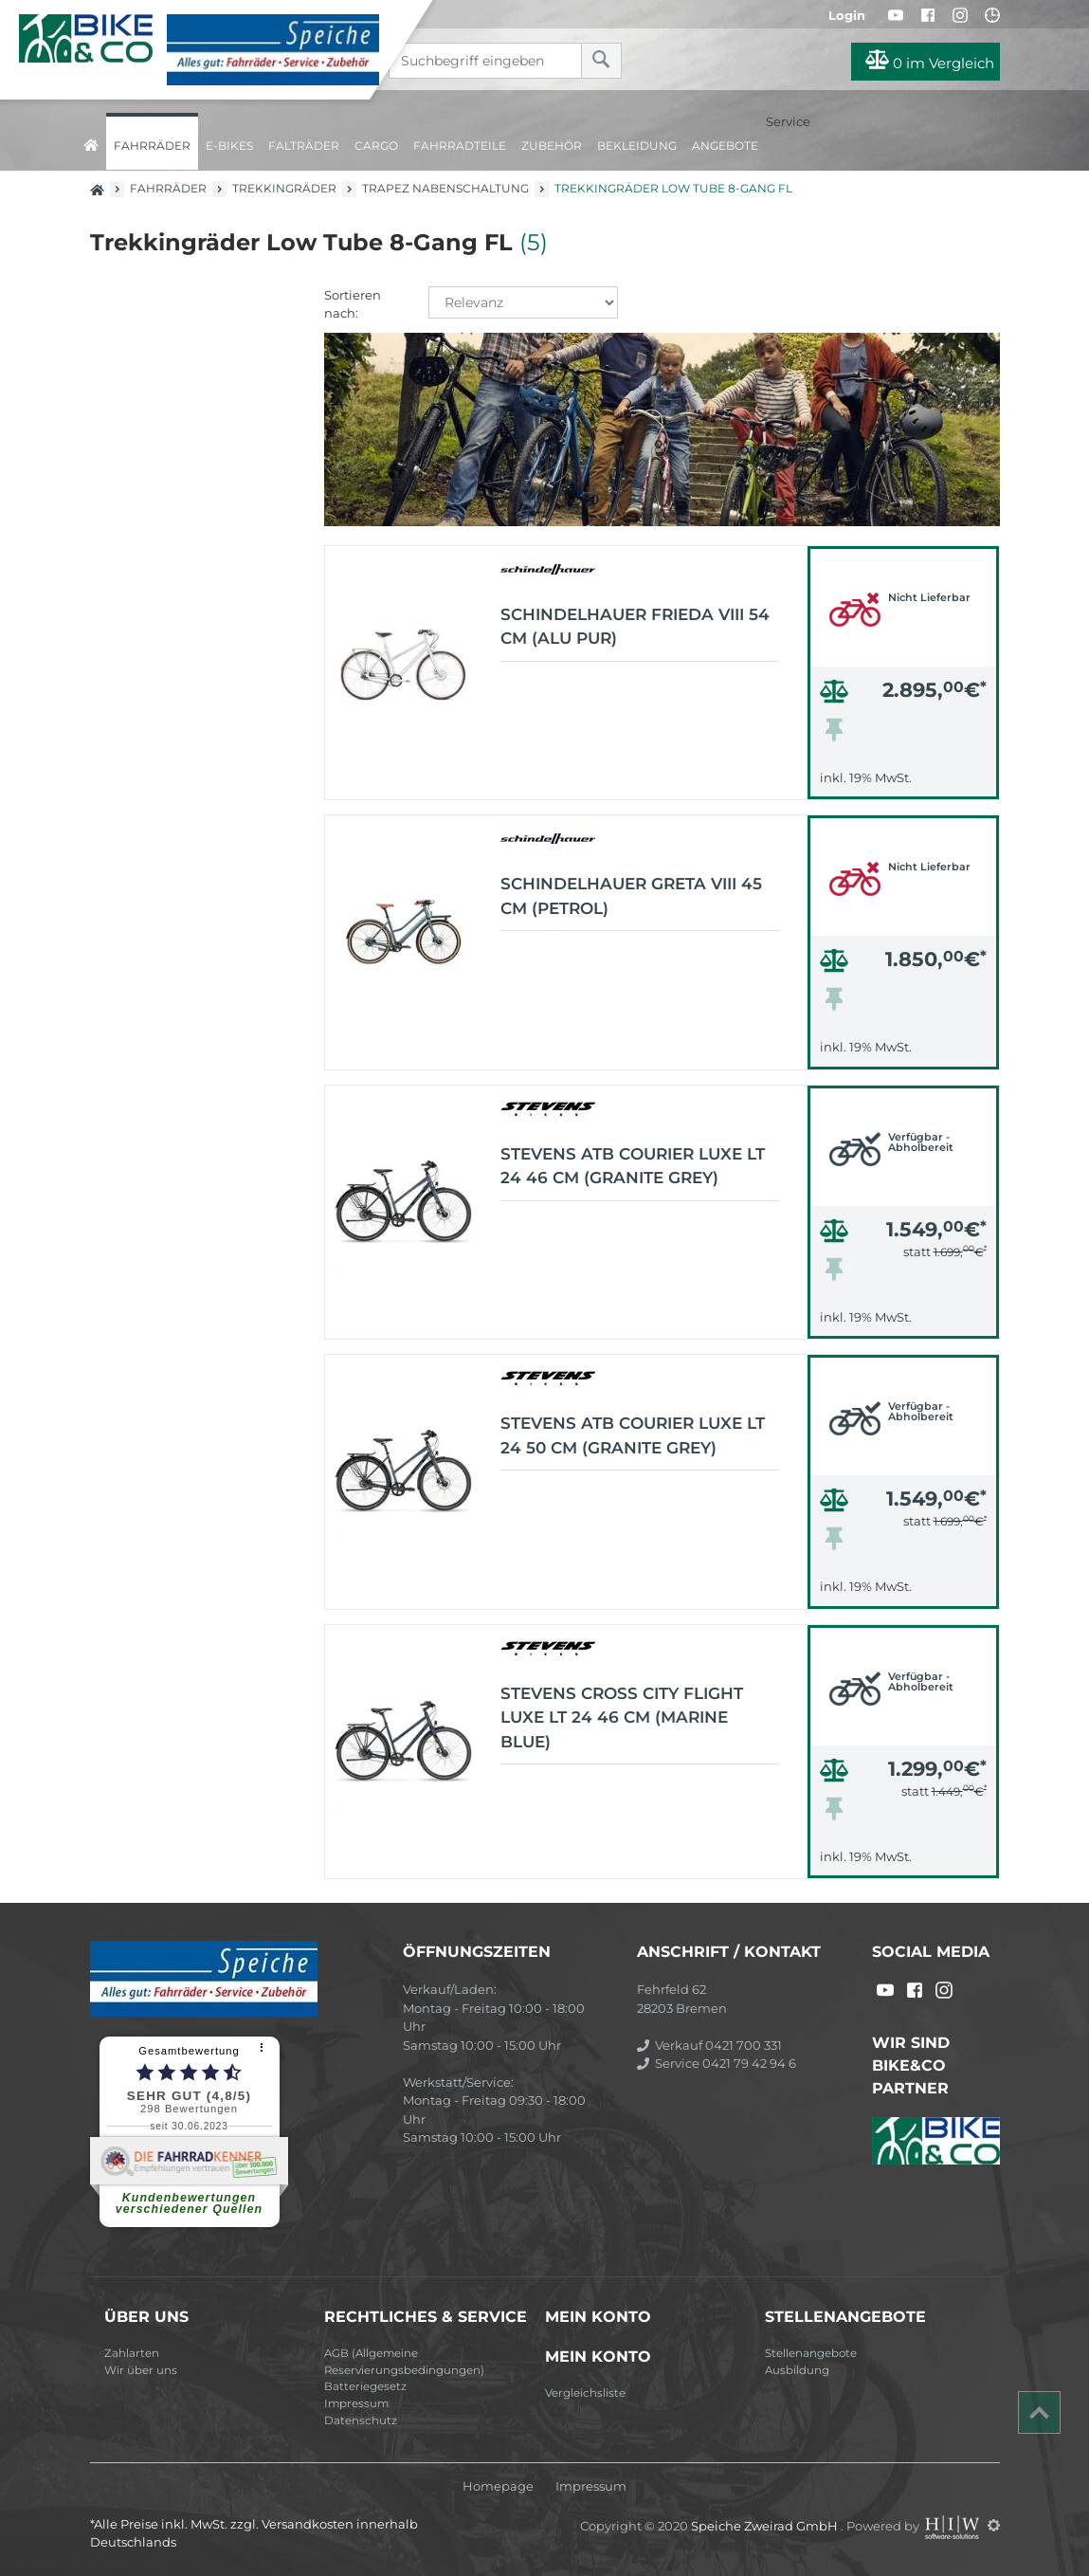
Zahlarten (131, 2353)
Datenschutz (360, 2420)
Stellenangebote (811, 2353)
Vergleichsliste (585, 2393)
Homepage (498, 2486)
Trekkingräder (284, 188)
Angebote (725, 145)
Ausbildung (797, 2370)
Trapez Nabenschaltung (445, 188)
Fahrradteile (459, 145)
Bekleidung (637, 145)
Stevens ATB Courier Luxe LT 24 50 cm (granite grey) (632, 1435)
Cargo (376, 145)
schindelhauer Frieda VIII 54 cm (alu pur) (635, 627)
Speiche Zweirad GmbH (766, 2524)
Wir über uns (140, 2370)
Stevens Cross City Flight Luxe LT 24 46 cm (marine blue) (621, 1717)
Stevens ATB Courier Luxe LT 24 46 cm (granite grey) (632, 1166)
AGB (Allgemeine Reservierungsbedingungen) (404, 2362)
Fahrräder (152, 145)
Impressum (356, 2403)
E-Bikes (229, 145)
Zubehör (551, 145)
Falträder (303, 145)
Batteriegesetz (365, 2386)
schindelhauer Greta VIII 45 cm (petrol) (631, 896)
